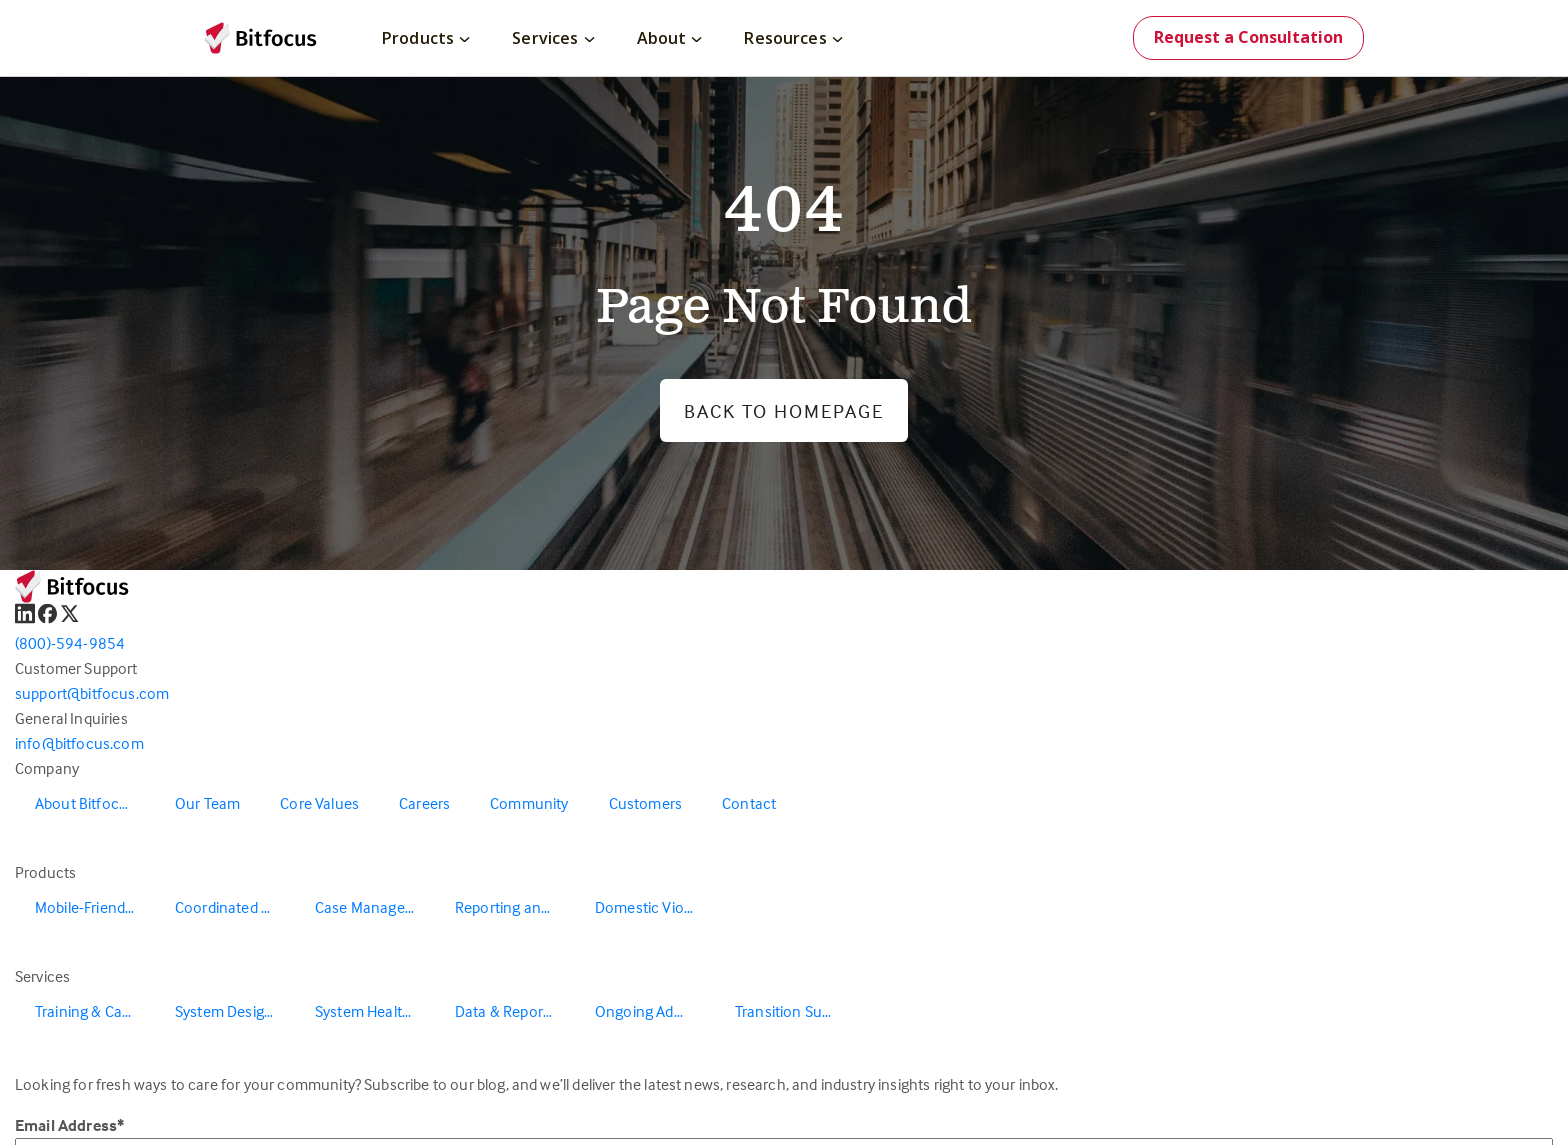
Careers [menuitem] (424, 803)
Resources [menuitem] (793, 38)
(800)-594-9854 (70, 643)
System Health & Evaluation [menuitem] (375, 1011)
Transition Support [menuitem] (795, 1011)
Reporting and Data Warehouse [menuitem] (515, 907)
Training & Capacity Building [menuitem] (95, 1011)
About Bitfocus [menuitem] (85, 803)
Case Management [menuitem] (375, 907)
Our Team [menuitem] (207, 803)
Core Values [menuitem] (319, 803)
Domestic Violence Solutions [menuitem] (655, 907)
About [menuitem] (670, 38)
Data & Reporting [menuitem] (512, 1011)
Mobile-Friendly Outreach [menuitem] (95, 907)
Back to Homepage (784, 410)
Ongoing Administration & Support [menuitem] (655, 1011)
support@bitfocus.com (92, 693)
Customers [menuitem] (645, 803)
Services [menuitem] (553, 38)
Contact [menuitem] (749, 803)
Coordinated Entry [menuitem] (235, 907)
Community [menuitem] (529, 803)
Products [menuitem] (426, 38)
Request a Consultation (1248, 37)
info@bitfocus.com (79, 743)
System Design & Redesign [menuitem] (235, 1011)
